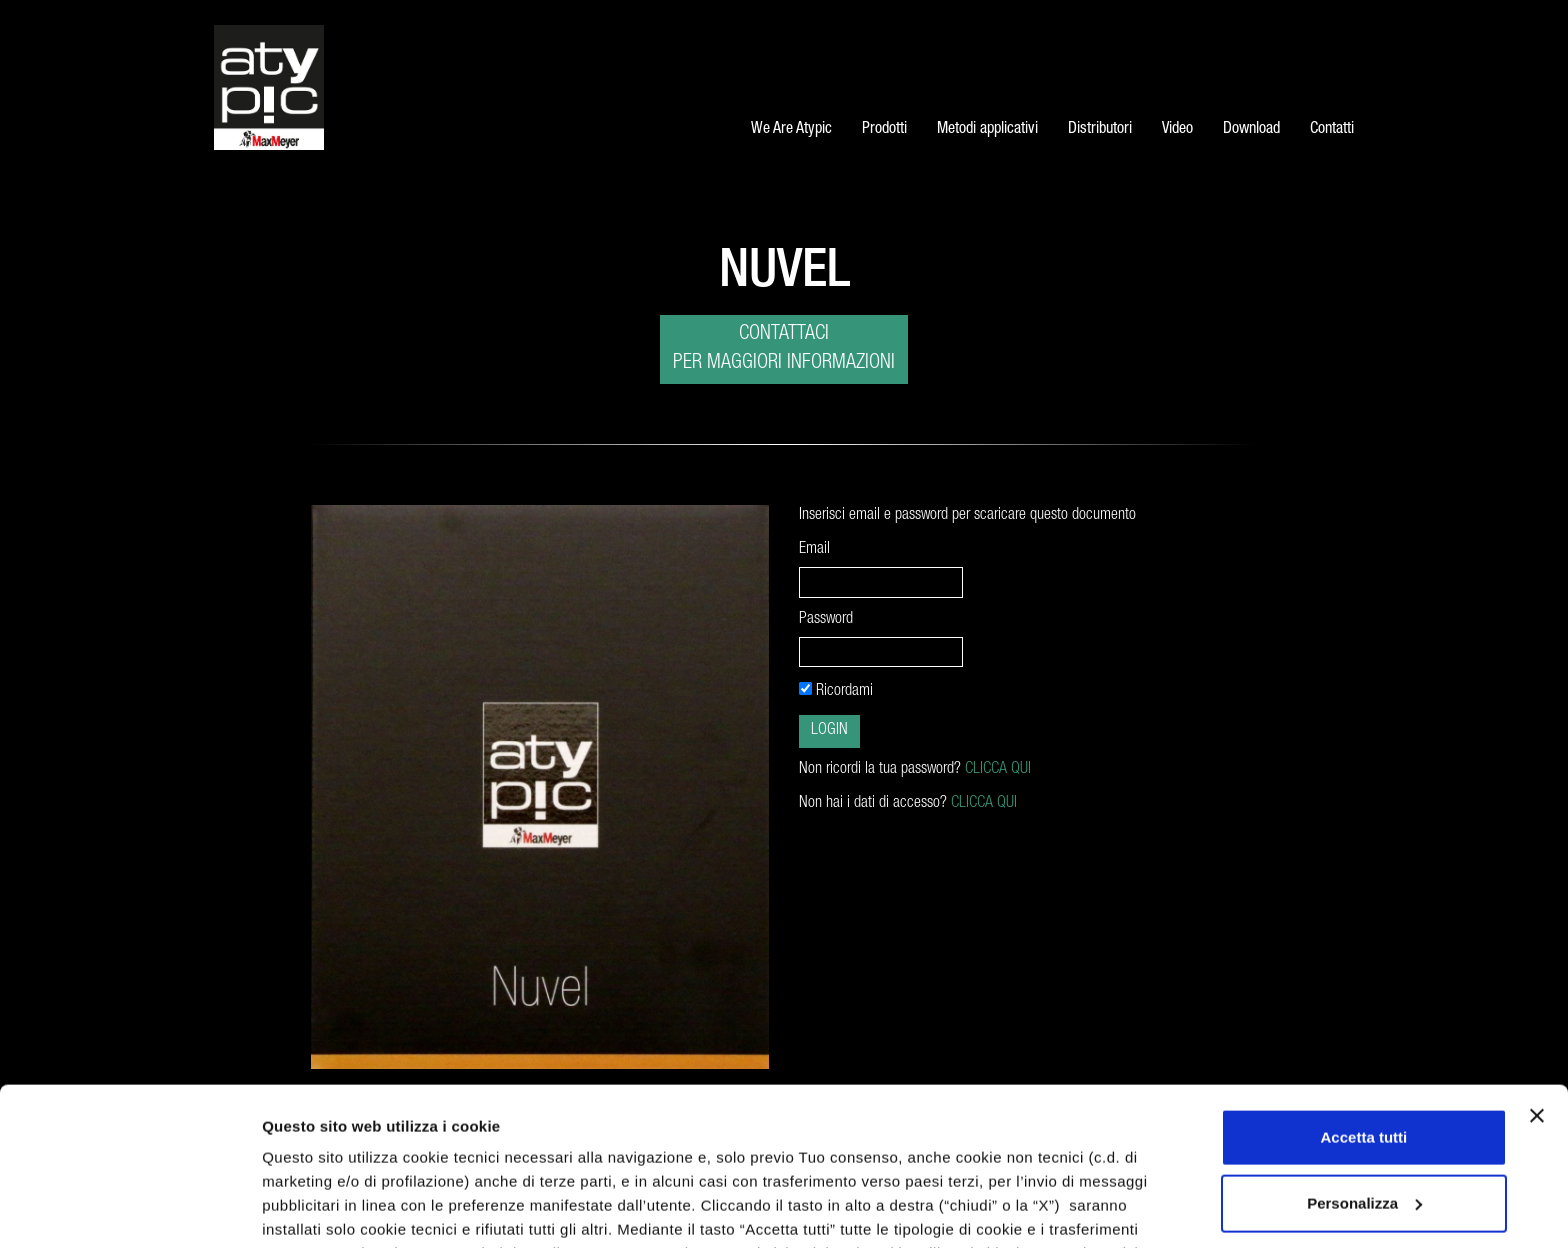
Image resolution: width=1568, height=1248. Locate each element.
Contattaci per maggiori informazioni (784, 349)
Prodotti (884, 130)
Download (1251, 130)
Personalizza (1364, 1054)
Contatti (1332, 130)
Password (828, 620)
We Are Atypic (791, 130)
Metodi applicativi (987, 130)
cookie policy (313, 1129)
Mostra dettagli (316, 1208)
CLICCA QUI (998, 770)
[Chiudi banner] (1537, 968)
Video (1177, 130)
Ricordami (836, 691)
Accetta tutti (1364, 989)
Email (814, 550)
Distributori (1100, 130)
